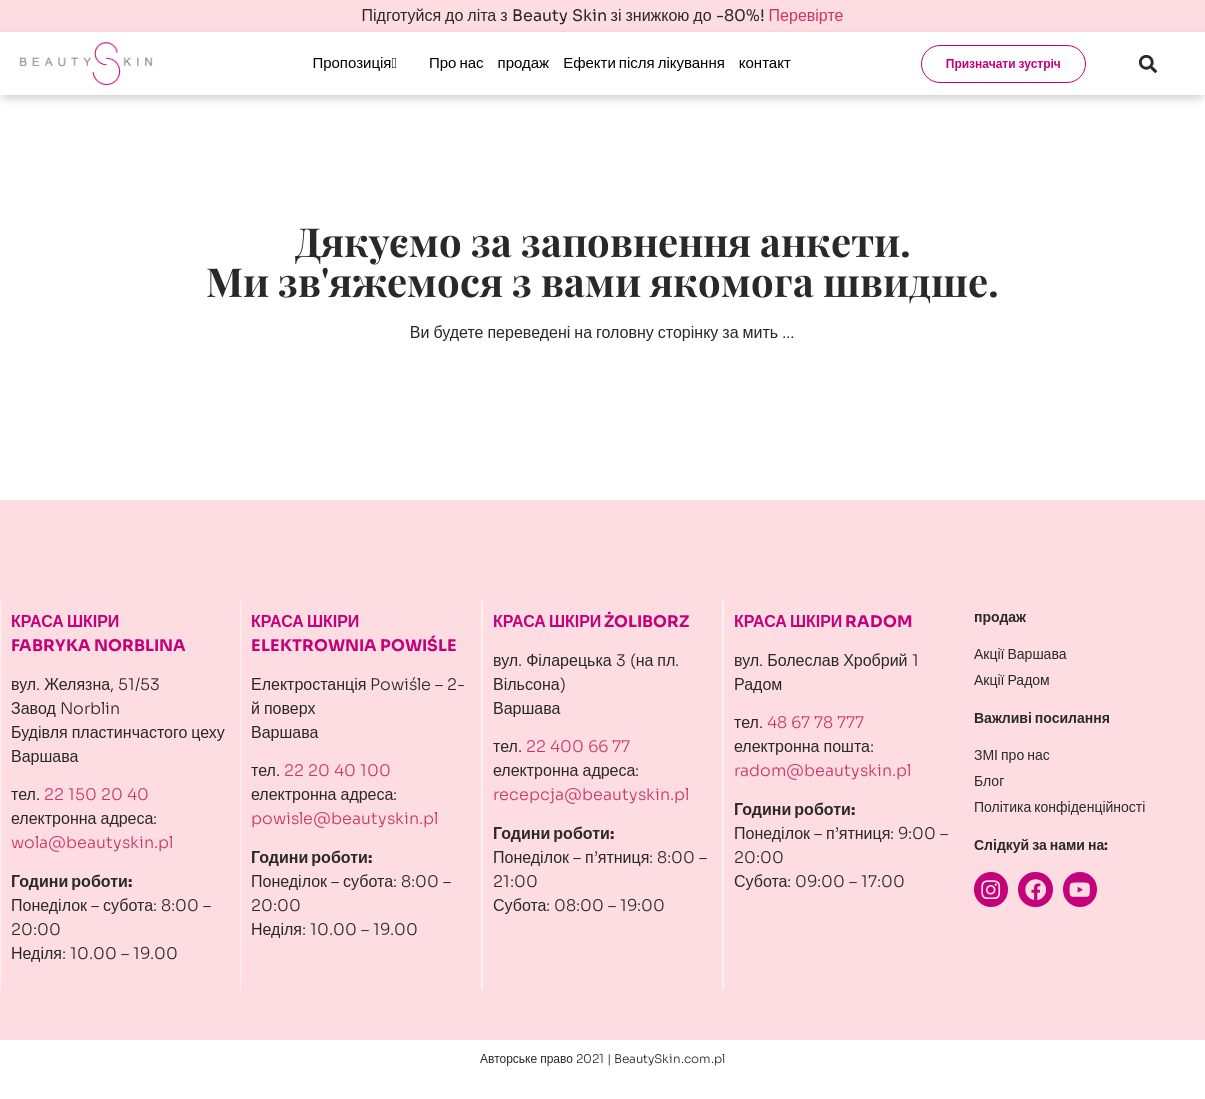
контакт (765, 62)
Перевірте (806, 15)
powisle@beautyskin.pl (344, 818)
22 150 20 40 (96, 794)
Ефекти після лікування (644, 62)
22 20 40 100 (337, 770)
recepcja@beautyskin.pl (591, 794)
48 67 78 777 (815, 722)
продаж (524, 62)
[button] (1148, 63)
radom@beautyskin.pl (822, 770)
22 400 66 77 (578, 746)
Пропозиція (354, 62)
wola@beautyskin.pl (92, 842)
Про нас (456, 62)
